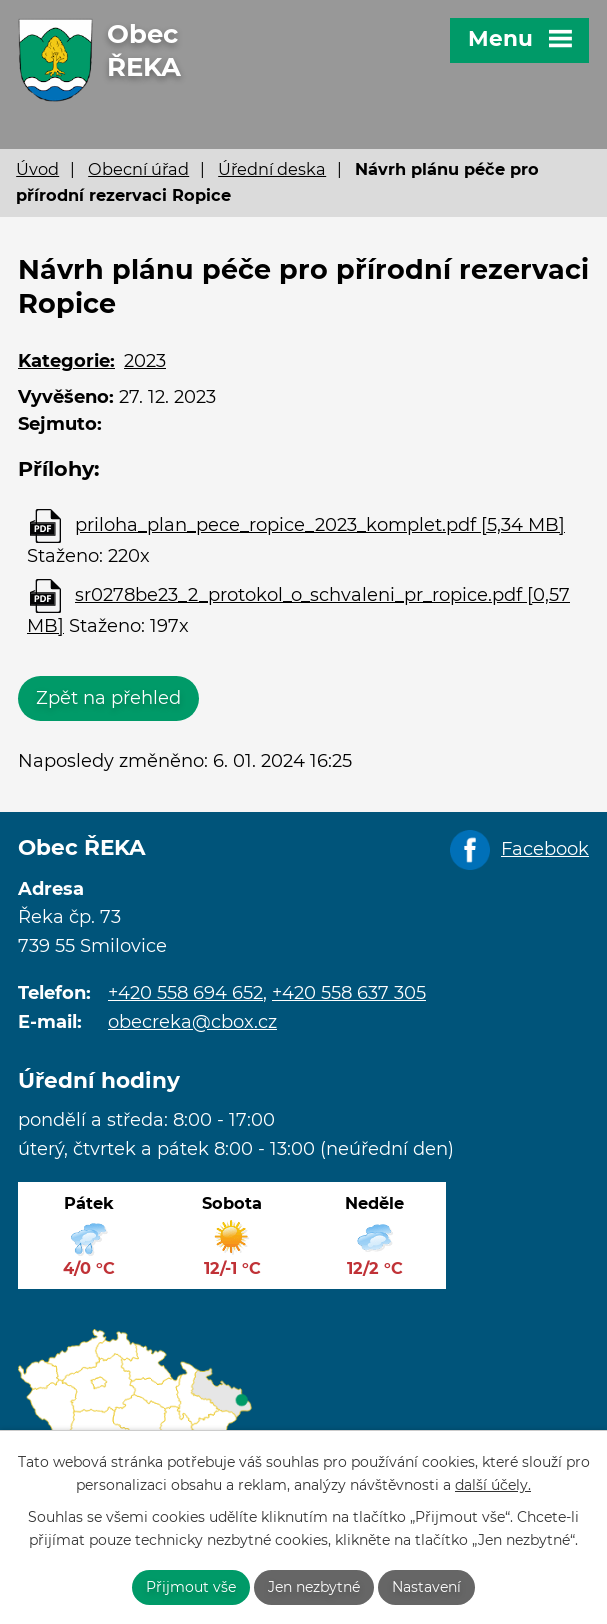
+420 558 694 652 (185, 993)
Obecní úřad (138, 169)
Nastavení (426, 1587)
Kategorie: (66, 361)
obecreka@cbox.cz (192, 1022)
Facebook (545, 849)
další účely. (493, 1485)
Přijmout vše (191, 1587)
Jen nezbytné (314, 1587)
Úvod (37, 169)
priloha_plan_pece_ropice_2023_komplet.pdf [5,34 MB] (320, 525)
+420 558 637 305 (349, 993)
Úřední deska (272, 169)
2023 (145, 361)
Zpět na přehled (108, 698)
